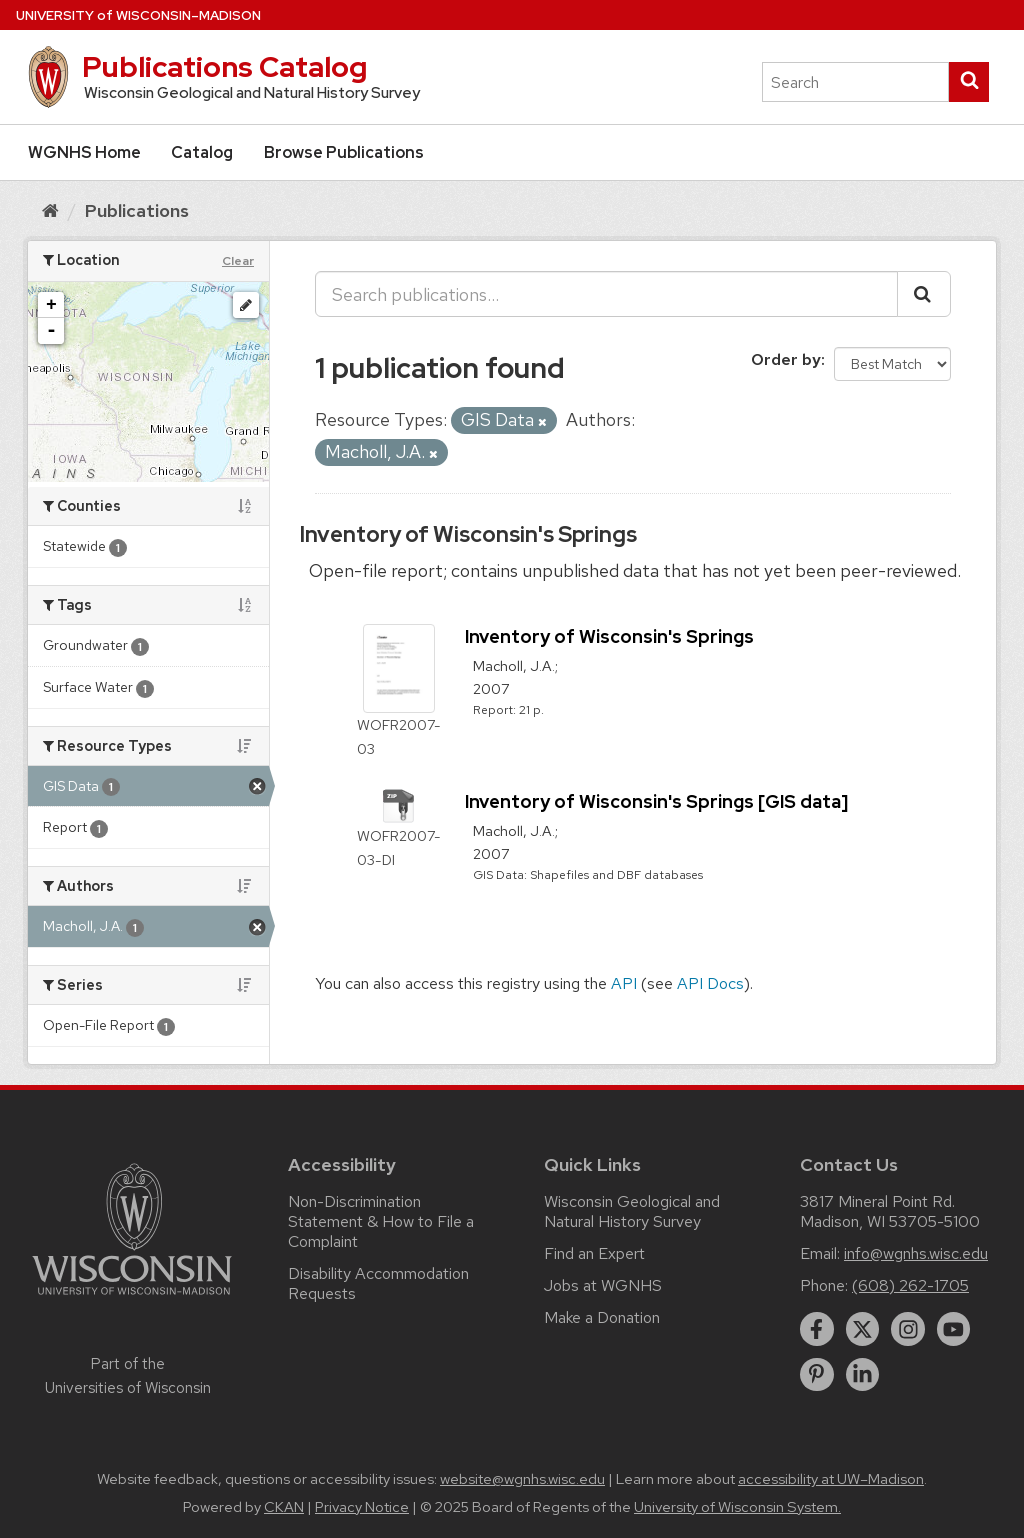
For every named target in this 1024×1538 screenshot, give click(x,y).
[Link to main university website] (132, 1298)
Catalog (202, 152)
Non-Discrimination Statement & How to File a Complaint (381, 1221)
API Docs (710, 983)
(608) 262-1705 (910, 1285)
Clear (238, 261)
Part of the (128, 1376)
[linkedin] (863, 1375)
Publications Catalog (224, 67)
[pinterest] (817, 1375)
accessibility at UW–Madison (831, 1479)
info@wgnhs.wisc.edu (916, 1253)
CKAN (284, 1507)
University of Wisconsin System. (737, 1507)
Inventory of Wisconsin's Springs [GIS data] (656, 801)
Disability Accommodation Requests (378, 1283)
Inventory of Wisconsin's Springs (468, 534)
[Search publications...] (606, 294)
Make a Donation (602, 1317)
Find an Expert (594, 1253)
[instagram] (908, 1329)
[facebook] (817, 1329)
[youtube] (954, 1329)
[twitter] (863, 1329)
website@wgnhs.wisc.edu (522, 1479)
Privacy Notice (362, 1507)
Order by (786, 359)
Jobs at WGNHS (603, 1285)
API (624, 983)
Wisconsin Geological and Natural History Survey (632, 1211)
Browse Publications (344, 152)
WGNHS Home (84, 152)
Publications (137, 210)
